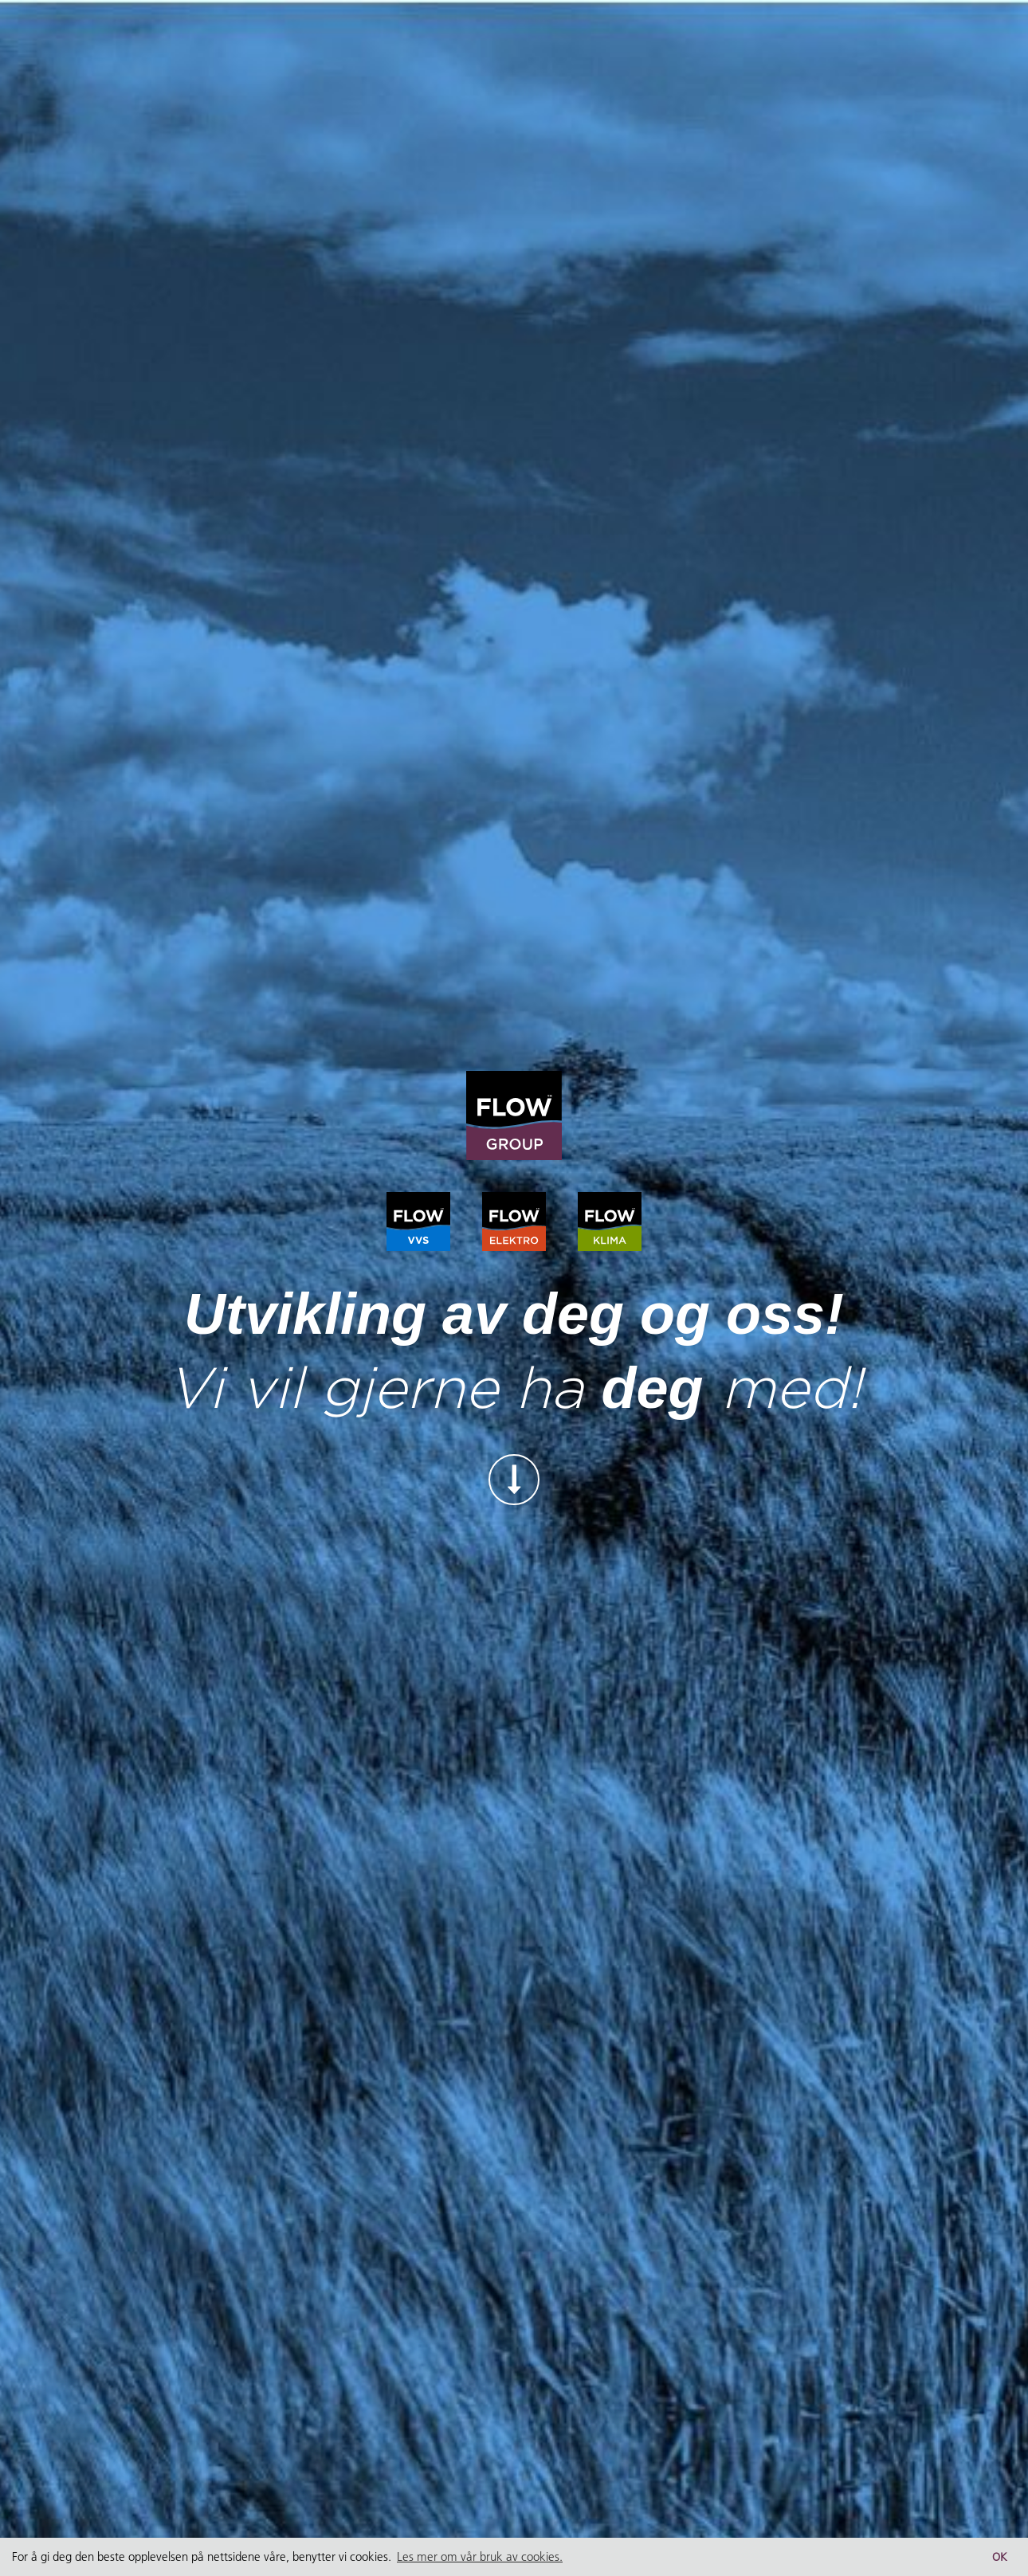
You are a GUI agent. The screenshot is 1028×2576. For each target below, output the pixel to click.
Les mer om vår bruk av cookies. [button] (480, 2556)
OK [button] (999, 2557)
